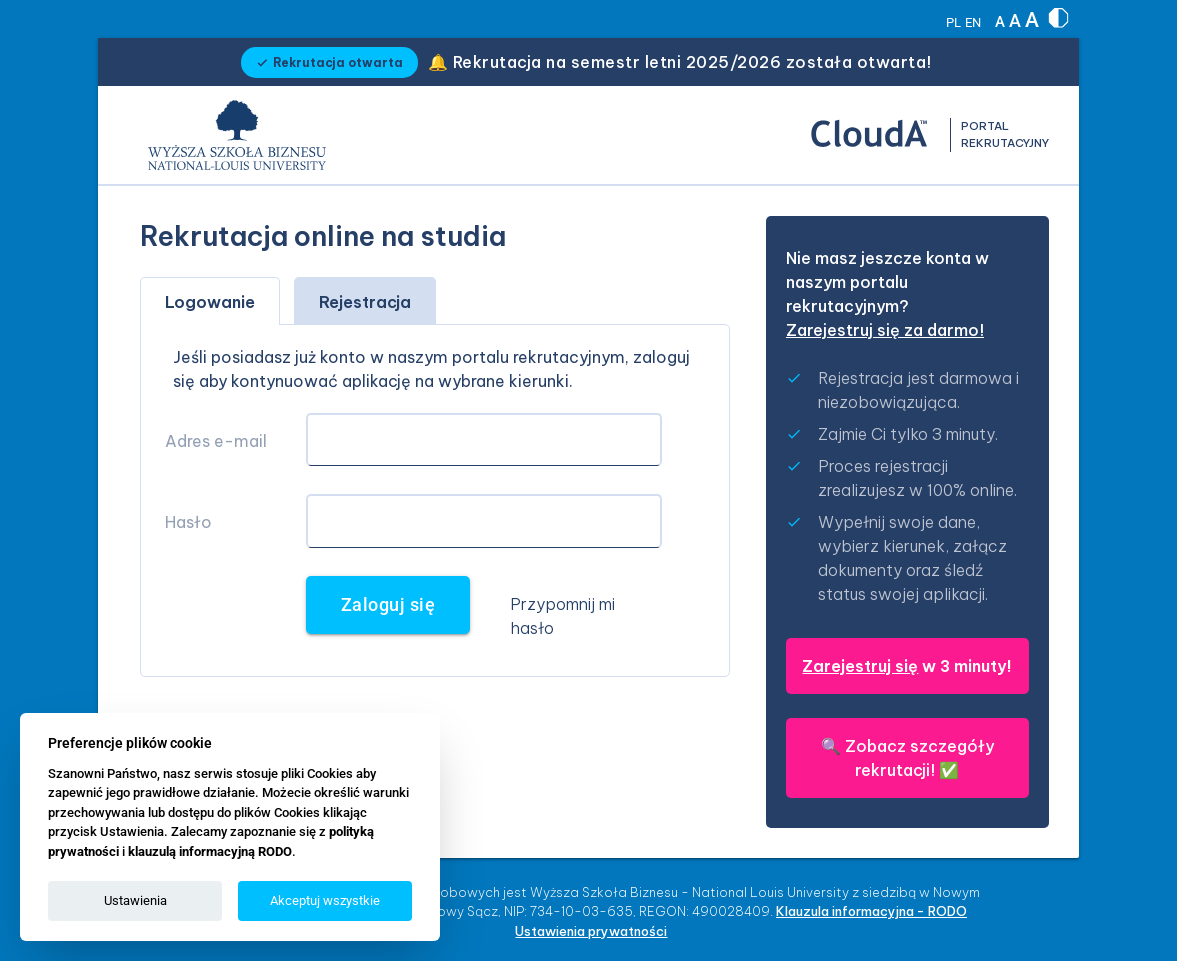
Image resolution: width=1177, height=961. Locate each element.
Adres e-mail (216, 441)
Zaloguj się (388, 605)
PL (953, 22)
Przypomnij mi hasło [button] (562, 616)
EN (973, 22)
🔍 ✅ (907, 758)
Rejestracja (365, 302)
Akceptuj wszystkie (325, 900)
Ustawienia (135, 900)
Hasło (188, 522)
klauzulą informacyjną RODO (210, 851)
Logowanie (210, 302)
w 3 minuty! (907, 666)
